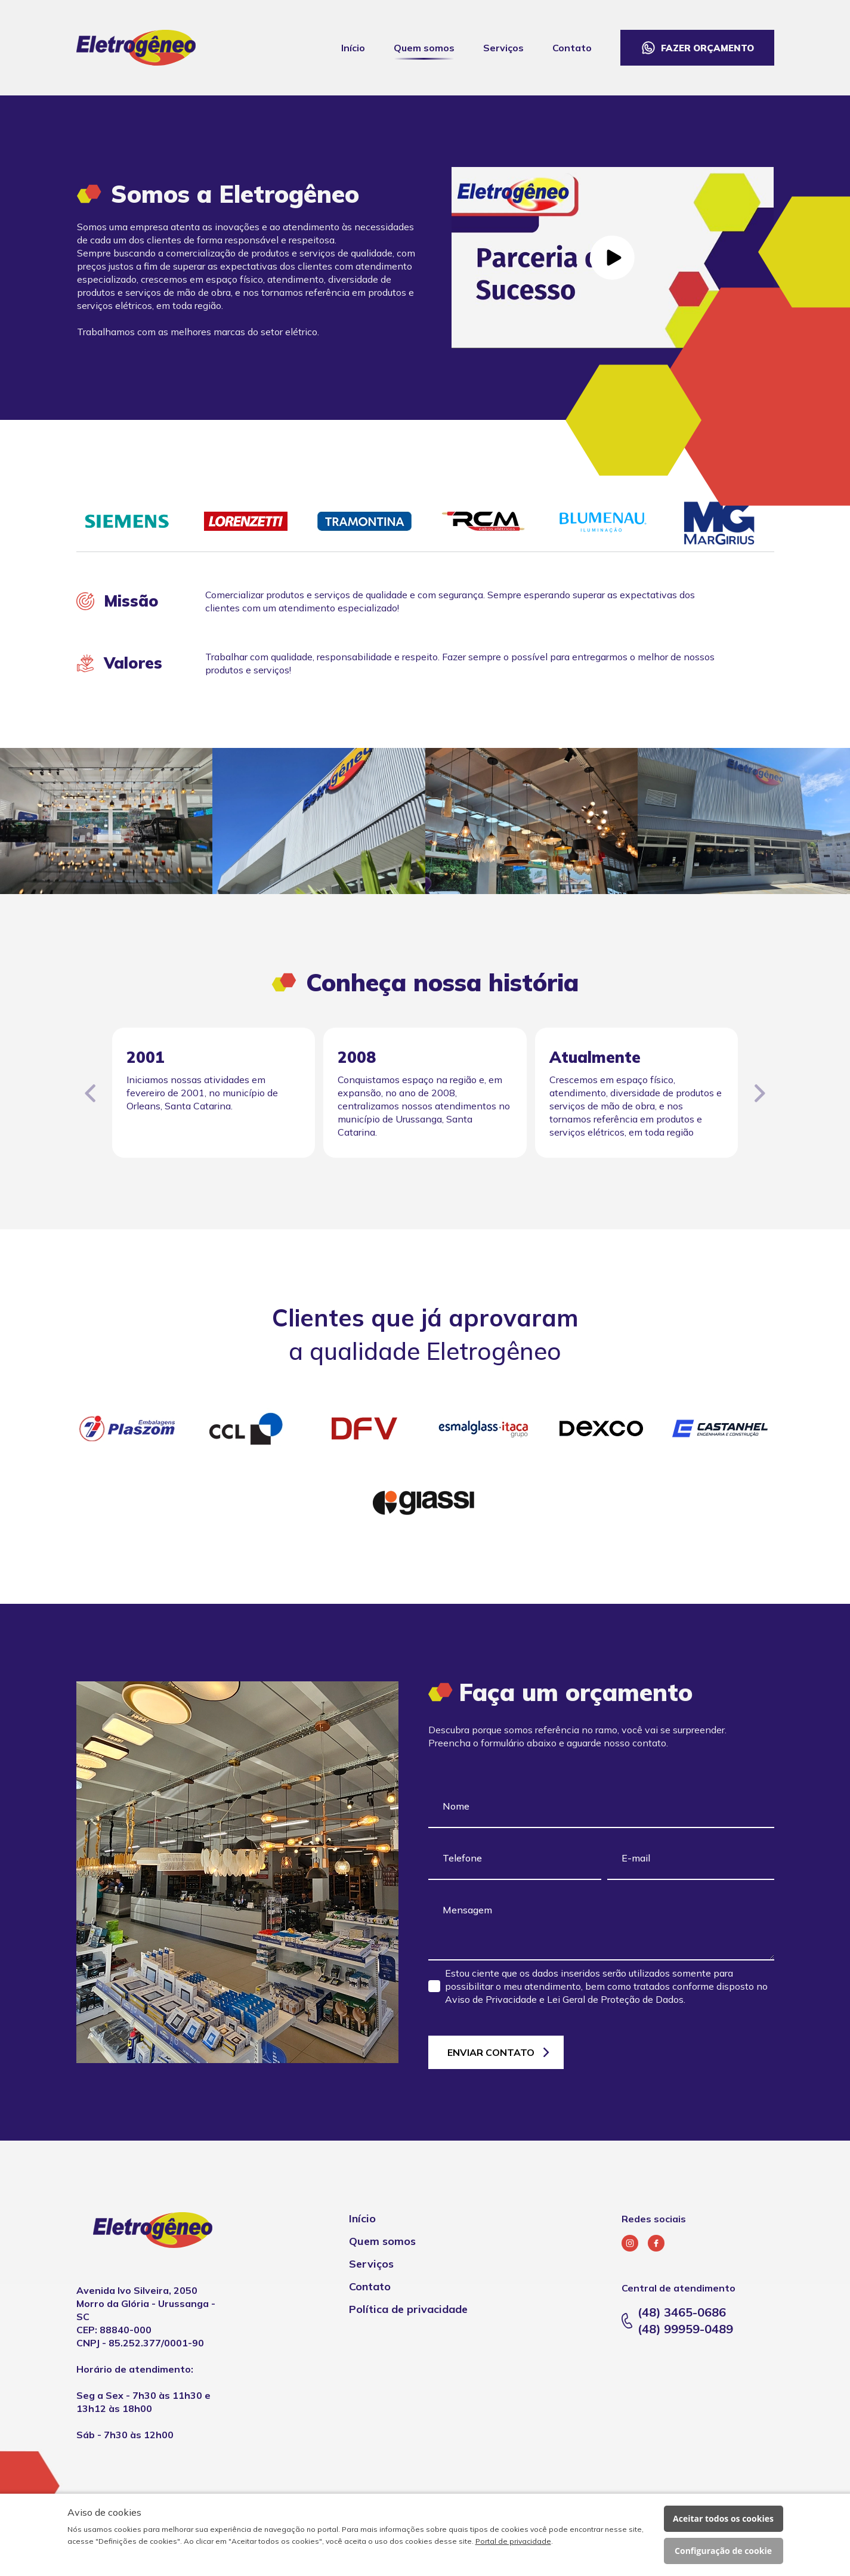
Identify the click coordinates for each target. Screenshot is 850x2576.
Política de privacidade (408, 2309)
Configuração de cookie (723, 2550)
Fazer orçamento (707, 48)
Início (353, 48)
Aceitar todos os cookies (723, 2518)
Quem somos (424, 48)
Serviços (503, 48)
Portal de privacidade (513, 2541)
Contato (572, 48)
